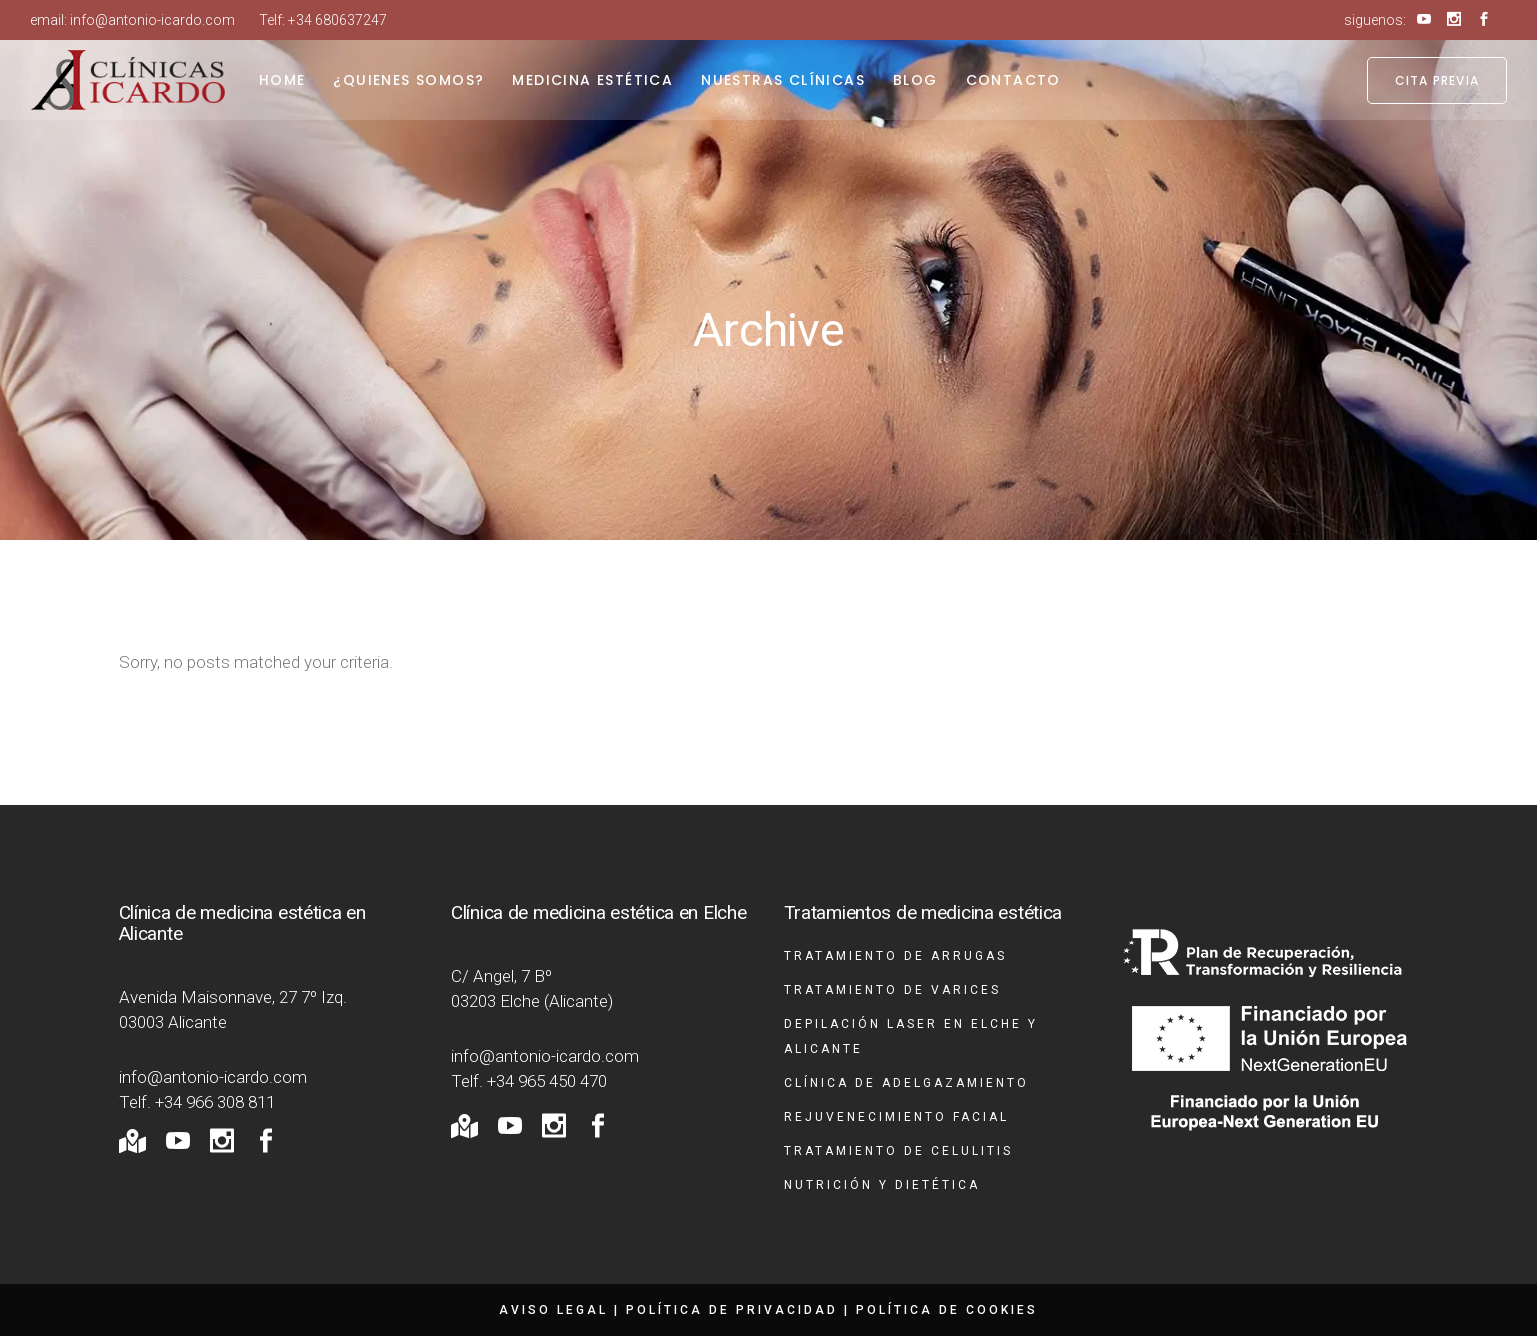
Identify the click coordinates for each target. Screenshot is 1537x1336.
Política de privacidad (732, 1310)
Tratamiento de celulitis (898, 1151)
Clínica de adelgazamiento (906, 1083)
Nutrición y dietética (882, 1185)
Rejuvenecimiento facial (896, 1117)
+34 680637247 (337, 20)
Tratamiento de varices (892, 990)
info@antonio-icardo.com (152, 20)
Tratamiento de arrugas (895, 956)
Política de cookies (947, 1310)
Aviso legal (553, 1310)
